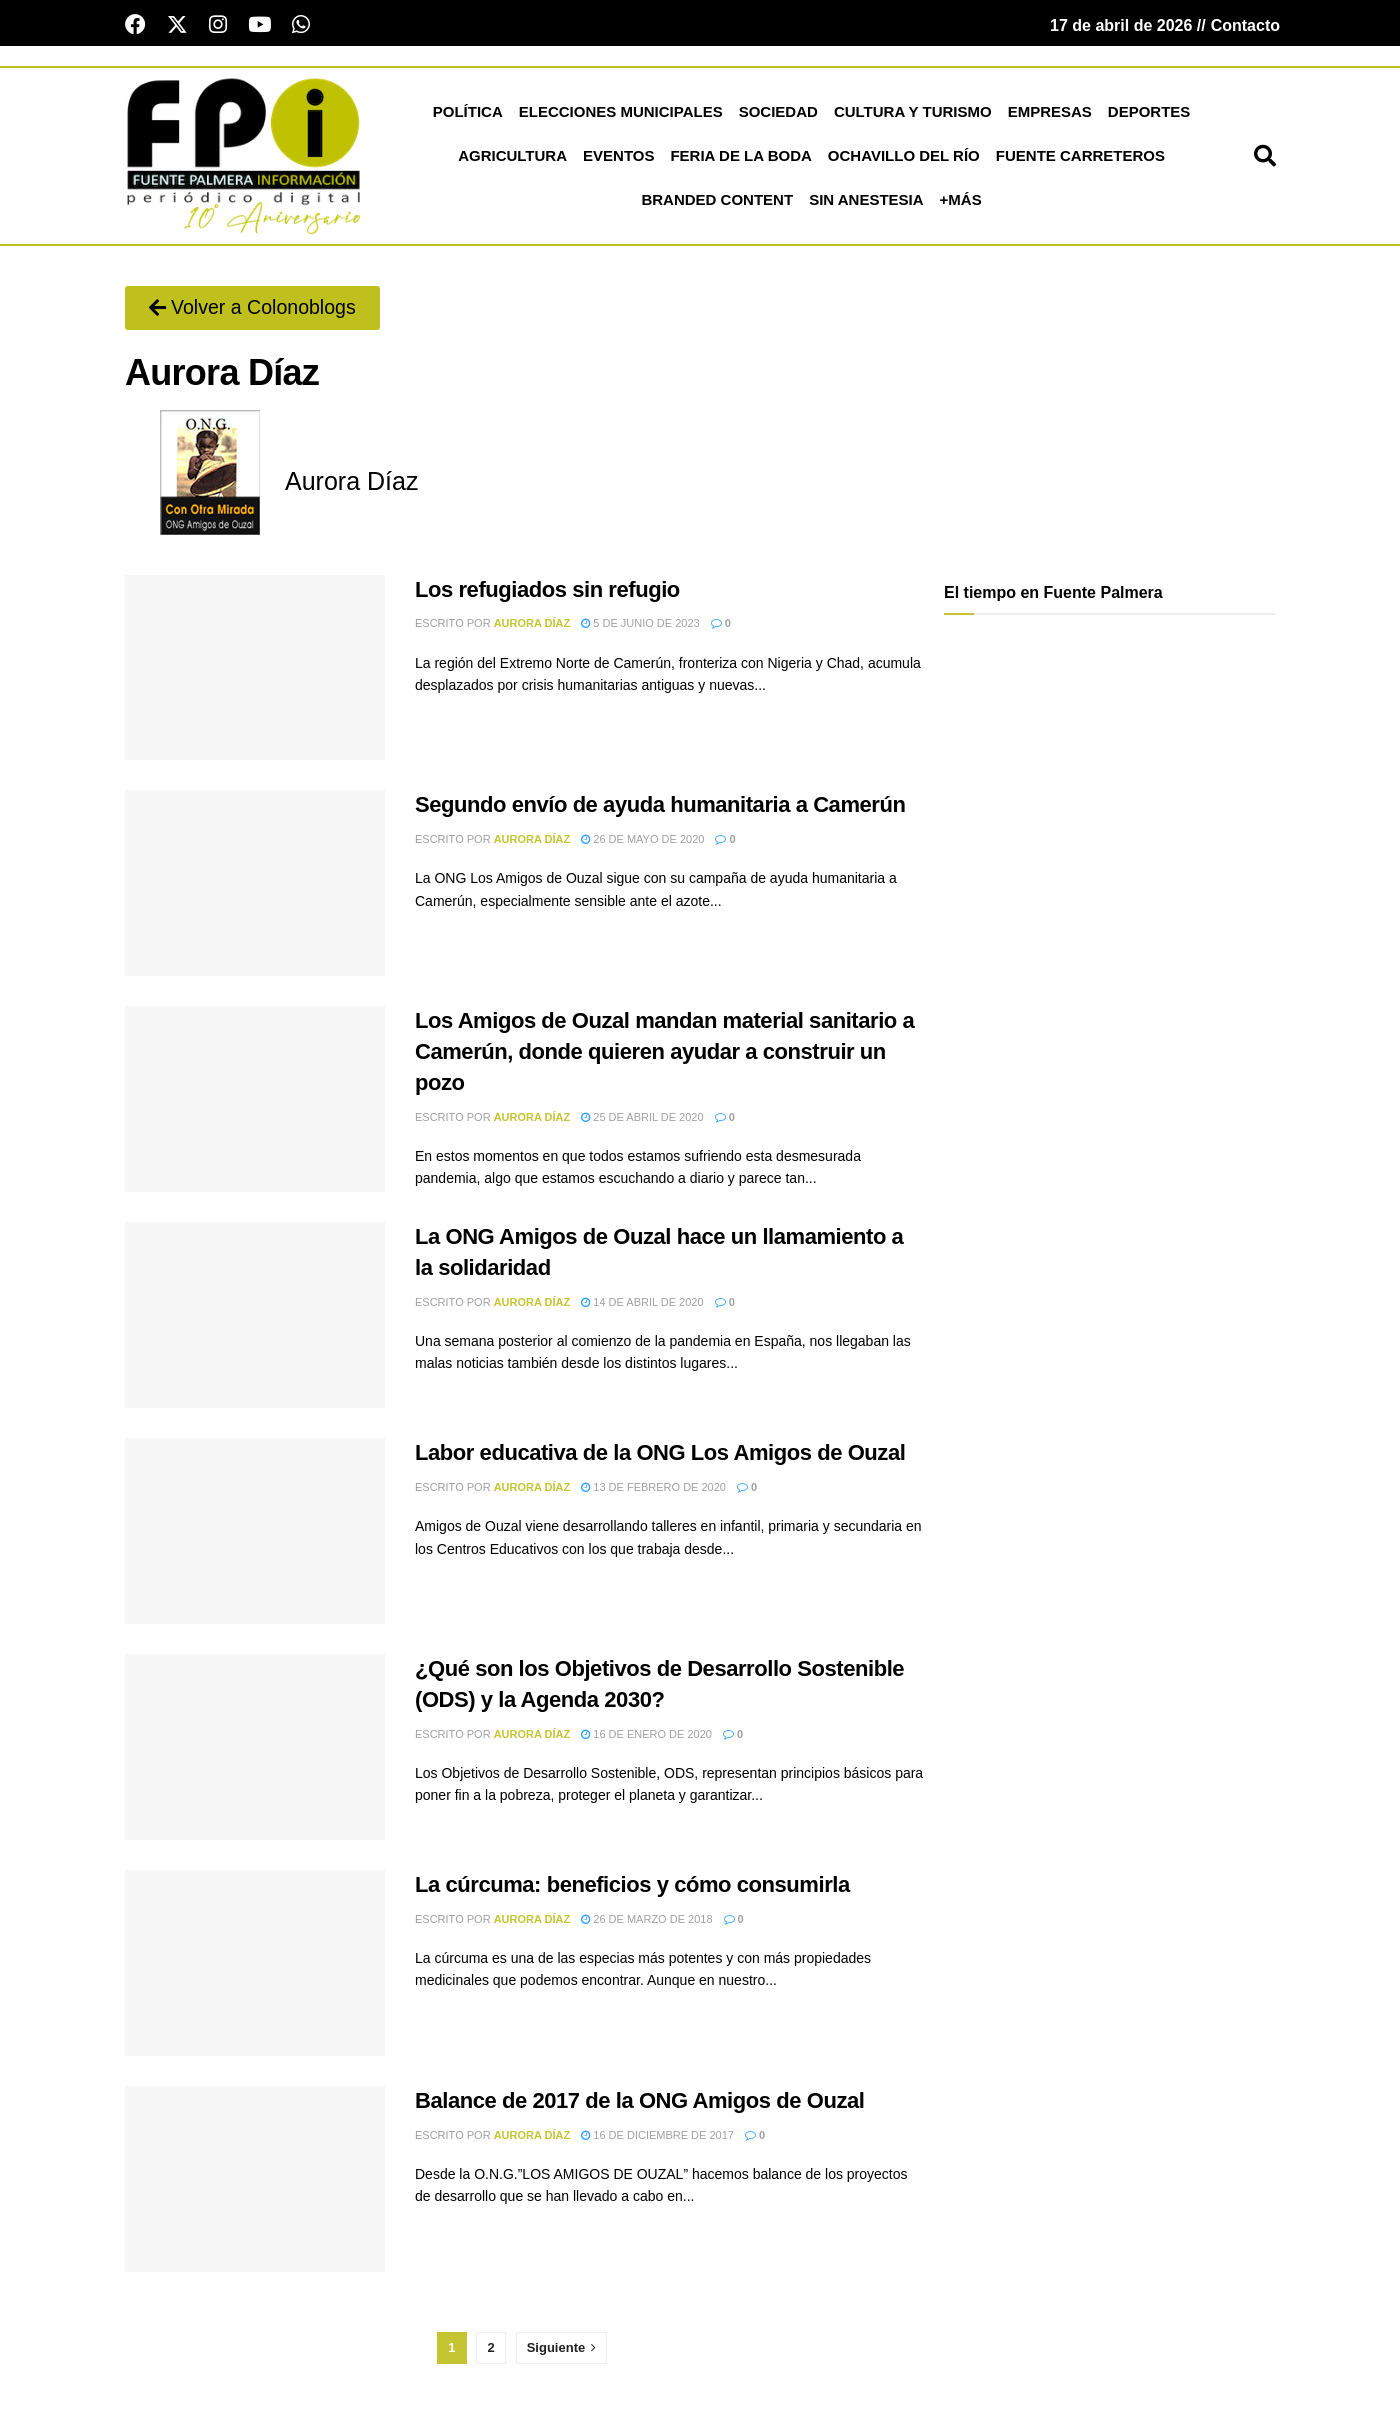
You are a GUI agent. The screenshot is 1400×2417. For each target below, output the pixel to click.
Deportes (1149, 114)
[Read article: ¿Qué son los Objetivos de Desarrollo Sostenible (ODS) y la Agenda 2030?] (255, 1750)
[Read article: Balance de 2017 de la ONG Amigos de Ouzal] (255, 2182)
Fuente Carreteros (1080, 158)
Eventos (618, 158)
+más (961, 202)
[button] (1265, 159)
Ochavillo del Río (904, 158)
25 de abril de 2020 (642, 1120)
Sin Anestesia (866, 202)
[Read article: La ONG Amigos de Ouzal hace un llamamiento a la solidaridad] (255, 1318)
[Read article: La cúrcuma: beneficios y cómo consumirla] (255, 1966)
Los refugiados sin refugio (547, 592)
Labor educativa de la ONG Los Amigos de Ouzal (660, 1455)
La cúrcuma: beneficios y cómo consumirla (632, 1887)
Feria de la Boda (740, 158)
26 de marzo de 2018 (646, 1922)
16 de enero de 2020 (646, 1737)
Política (468, 114)
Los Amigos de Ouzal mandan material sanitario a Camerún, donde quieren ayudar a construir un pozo (664, 1054)
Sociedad (778, 114)
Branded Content (717, 202)
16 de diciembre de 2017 (657, 2138)
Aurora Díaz (532, 626)
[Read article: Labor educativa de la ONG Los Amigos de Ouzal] (255, 1534)
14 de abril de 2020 (642, 1305)
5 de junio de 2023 (640, 626)
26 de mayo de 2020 (642, 842)
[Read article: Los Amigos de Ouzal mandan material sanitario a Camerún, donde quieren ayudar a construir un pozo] (255, 1102)
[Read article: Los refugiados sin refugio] (255, 671)
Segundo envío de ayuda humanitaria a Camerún (660, 808)
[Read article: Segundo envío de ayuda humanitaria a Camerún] (255, 887)
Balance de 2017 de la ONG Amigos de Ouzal (639, 2103)
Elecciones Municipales (621, 114)
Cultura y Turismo (913, 114)
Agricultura (512, 158)
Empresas (1050, 114)
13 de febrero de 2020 (653, 1490)
